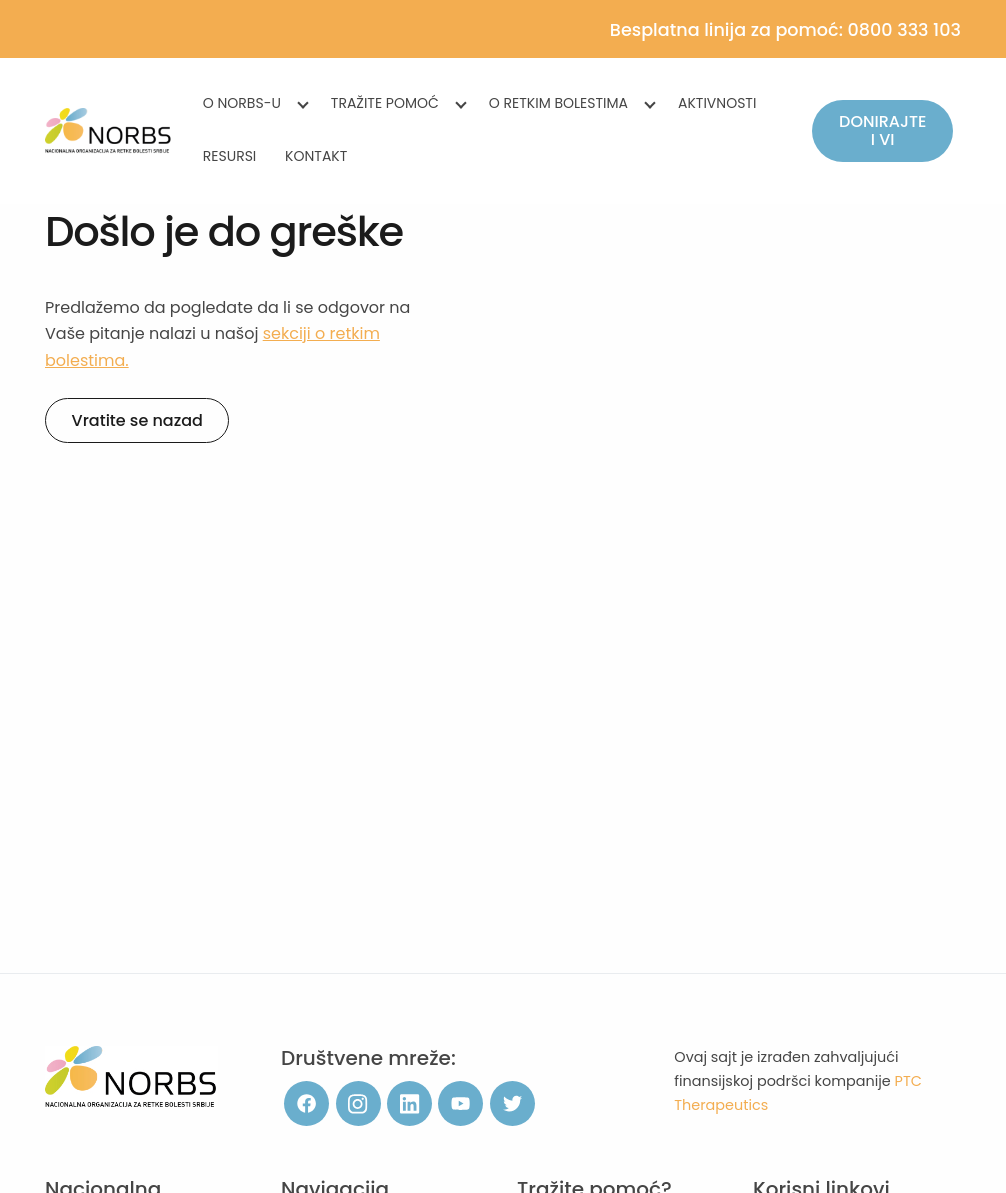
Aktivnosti (717, 103)
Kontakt (316, 156)
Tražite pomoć (385, 103)
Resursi (230, 156)
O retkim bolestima (558, 103)
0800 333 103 (904, 30)
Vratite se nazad (137, 420)
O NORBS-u (242, 103)
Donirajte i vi (882, 130)
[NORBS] (108, 131)
